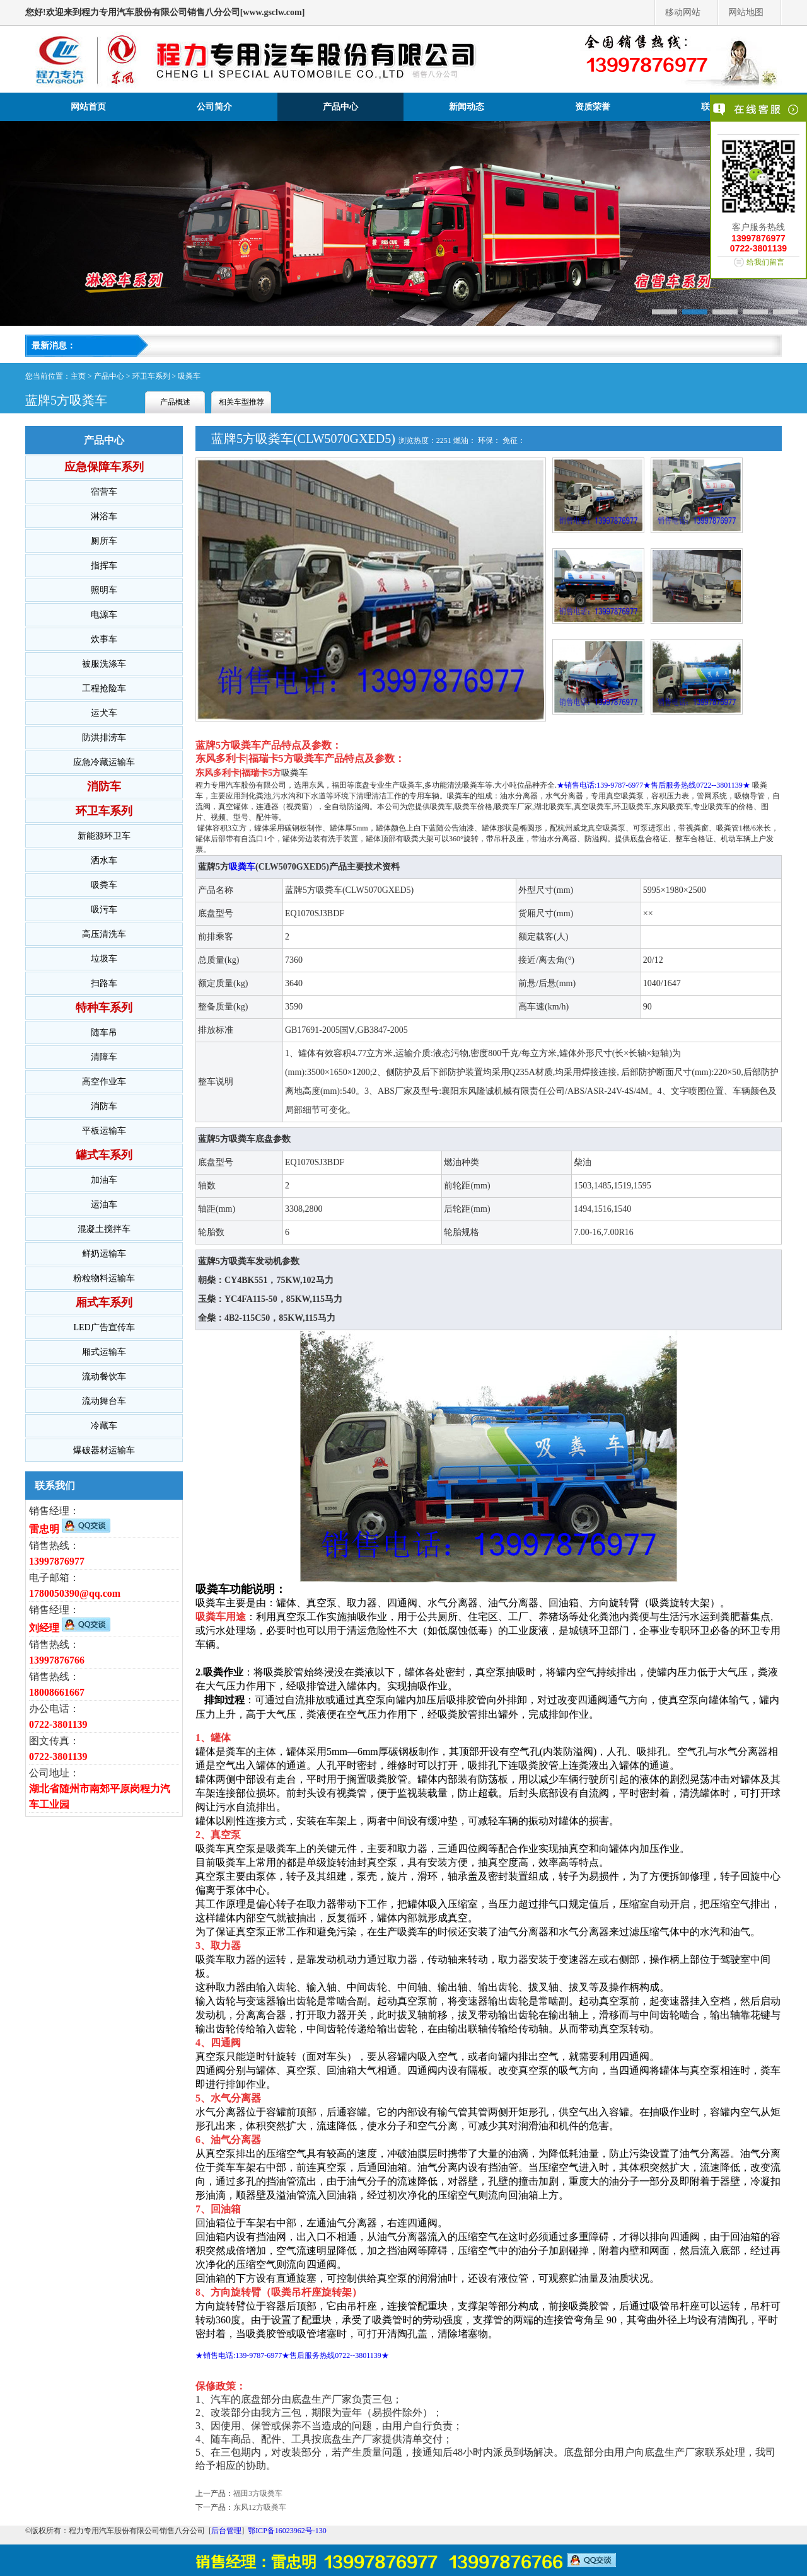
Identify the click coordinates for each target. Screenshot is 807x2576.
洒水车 (104, 860)
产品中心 (340, 107)
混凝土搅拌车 (104, 1229)
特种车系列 (104, 1007)
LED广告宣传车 (103, 1327)
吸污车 (104, 909)
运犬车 (104, 713)
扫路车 (104, 983)
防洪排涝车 (104, 737)
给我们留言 (765, 262)
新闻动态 (466, 107)
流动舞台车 (104, 1401)
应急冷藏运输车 (104, 762)
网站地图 (745, 12)
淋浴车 (104, 516)
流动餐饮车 (104, 1376)
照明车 (104, 590)
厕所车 (104, 541)
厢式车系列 (104, 1302)
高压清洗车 (104, 934)
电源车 (104, 614)
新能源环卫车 (104, 836)
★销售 (568, 785)
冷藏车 (104, 1425)
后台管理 (226, 2530)
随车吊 (104, 1032)
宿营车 (104, 492)
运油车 (104, 1204)
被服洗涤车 (104, 664)
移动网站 (682, 12)
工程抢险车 (104, 688)
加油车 (104, 1180)
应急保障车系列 (104, 467)
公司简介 (214, 107)
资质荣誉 (592, 107)
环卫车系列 (151, 376)
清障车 (104, 1057)
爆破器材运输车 (104, 1450)
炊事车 (104, 639)
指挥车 (104, 565)
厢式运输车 (104, 1352)
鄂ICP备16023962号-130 (287, 2530)
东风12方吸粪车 (259, 2507)
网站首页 (88, 107)
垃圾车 (104, 958)
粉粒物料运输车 (104, 1278)
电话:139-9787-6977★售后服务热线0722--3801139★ (665, 785)
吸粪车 (189, 376)
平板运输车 (104, 1131)
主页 (78, 376)
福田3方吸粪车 (257, 2493)
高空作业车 (104, 1081)
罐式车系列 (104, 1155)
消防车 (104, 786)
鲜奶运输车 (104, 1253)
